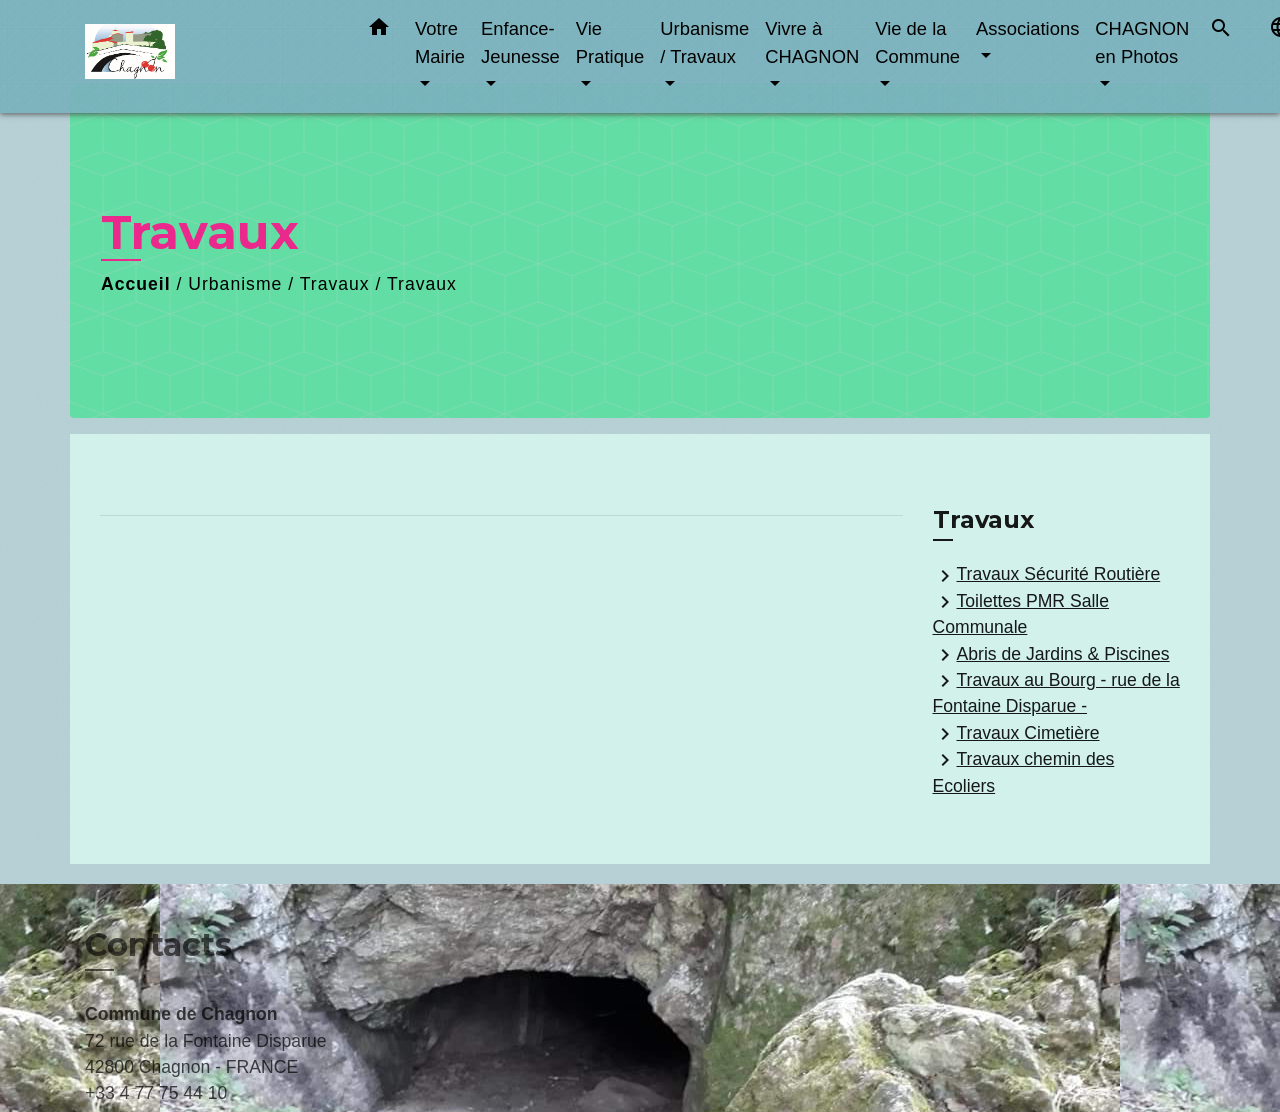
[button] (379, 31)
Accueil (136, 284)
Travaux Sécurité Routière (1047, 576)
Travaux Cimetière (1016, 734)
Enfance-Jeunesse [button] (520, 42)
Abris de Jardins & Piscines (1051, 655)
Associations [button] (1027, 28)
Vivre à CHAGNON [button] (812, 42)
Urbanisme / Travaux (278, 284)
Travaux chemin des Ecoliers (1024, 771)
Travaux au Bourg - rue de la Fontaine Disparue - (1056, 692)
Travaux (422, 284)
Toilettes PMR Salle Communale (1021, 613)
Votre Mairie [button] (440, 42)
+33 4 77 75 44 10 (156, 1093)
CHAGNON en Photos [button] (1142, 42)
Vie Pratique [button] (610, 42)
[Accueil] (210, 56)
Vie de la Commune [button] (917, 42)
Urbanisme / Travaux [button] (704, 42)
